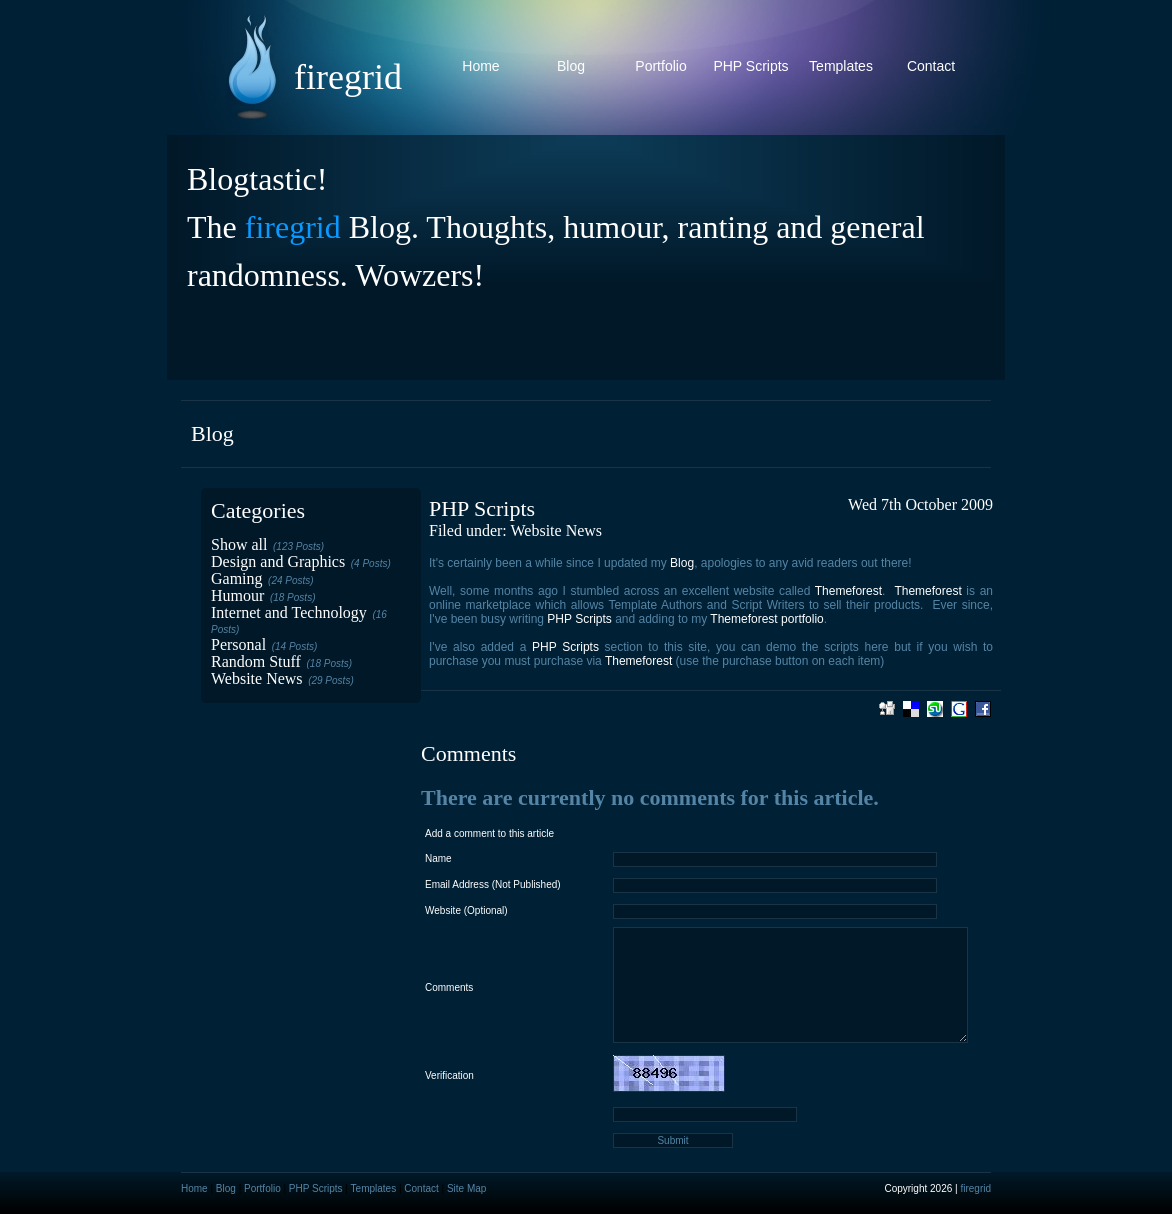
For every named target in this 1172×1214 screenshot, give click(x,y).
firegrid (293, 227)
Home (480, 66)
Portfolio (660, 66)
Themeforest (848, 591)
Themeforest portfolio (766, 619)
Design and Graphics (278, 561)
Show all (239, 544)
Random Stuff (256, 661)
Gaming (237, 578)
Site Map (466, 1188)
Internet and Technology (289, 612)
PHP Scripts (750, 66)
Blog (571, 66)
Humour (237, 595)
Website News (257, 678)
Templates (841, 66)
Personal (238, 644)
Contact (931, 66)
